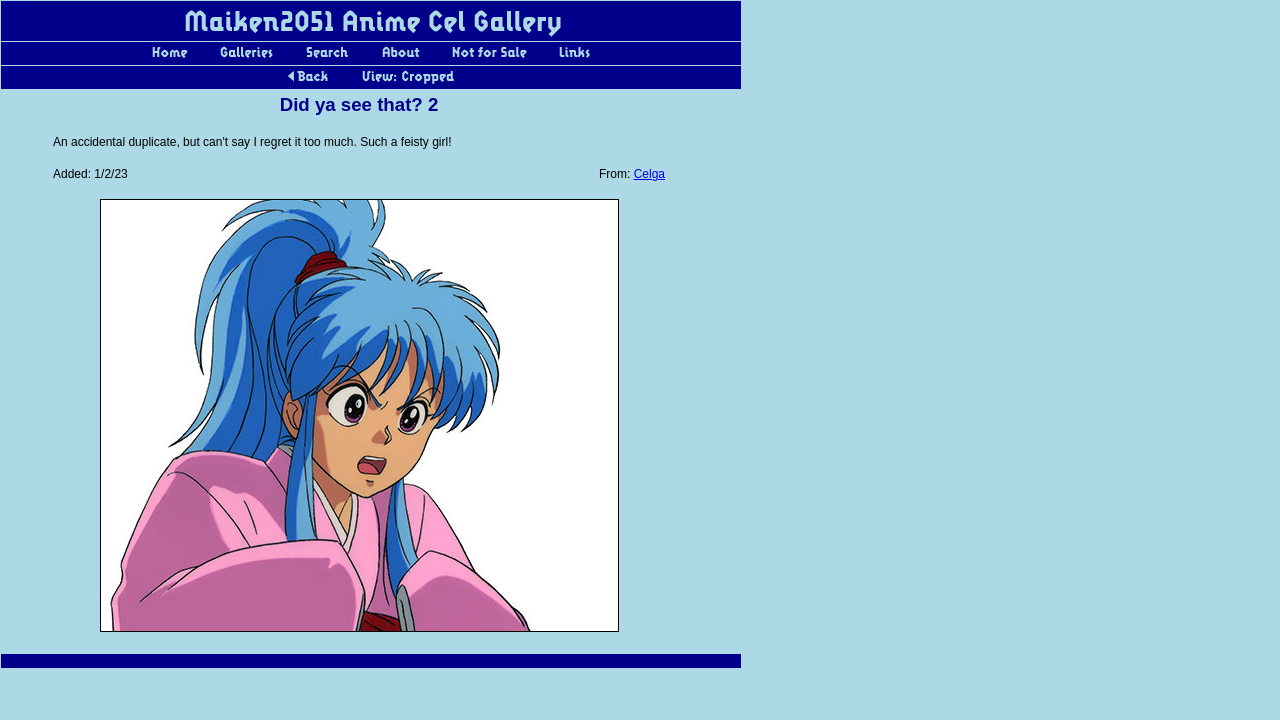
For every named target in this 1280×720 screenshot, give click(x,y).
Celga (649, 174)
